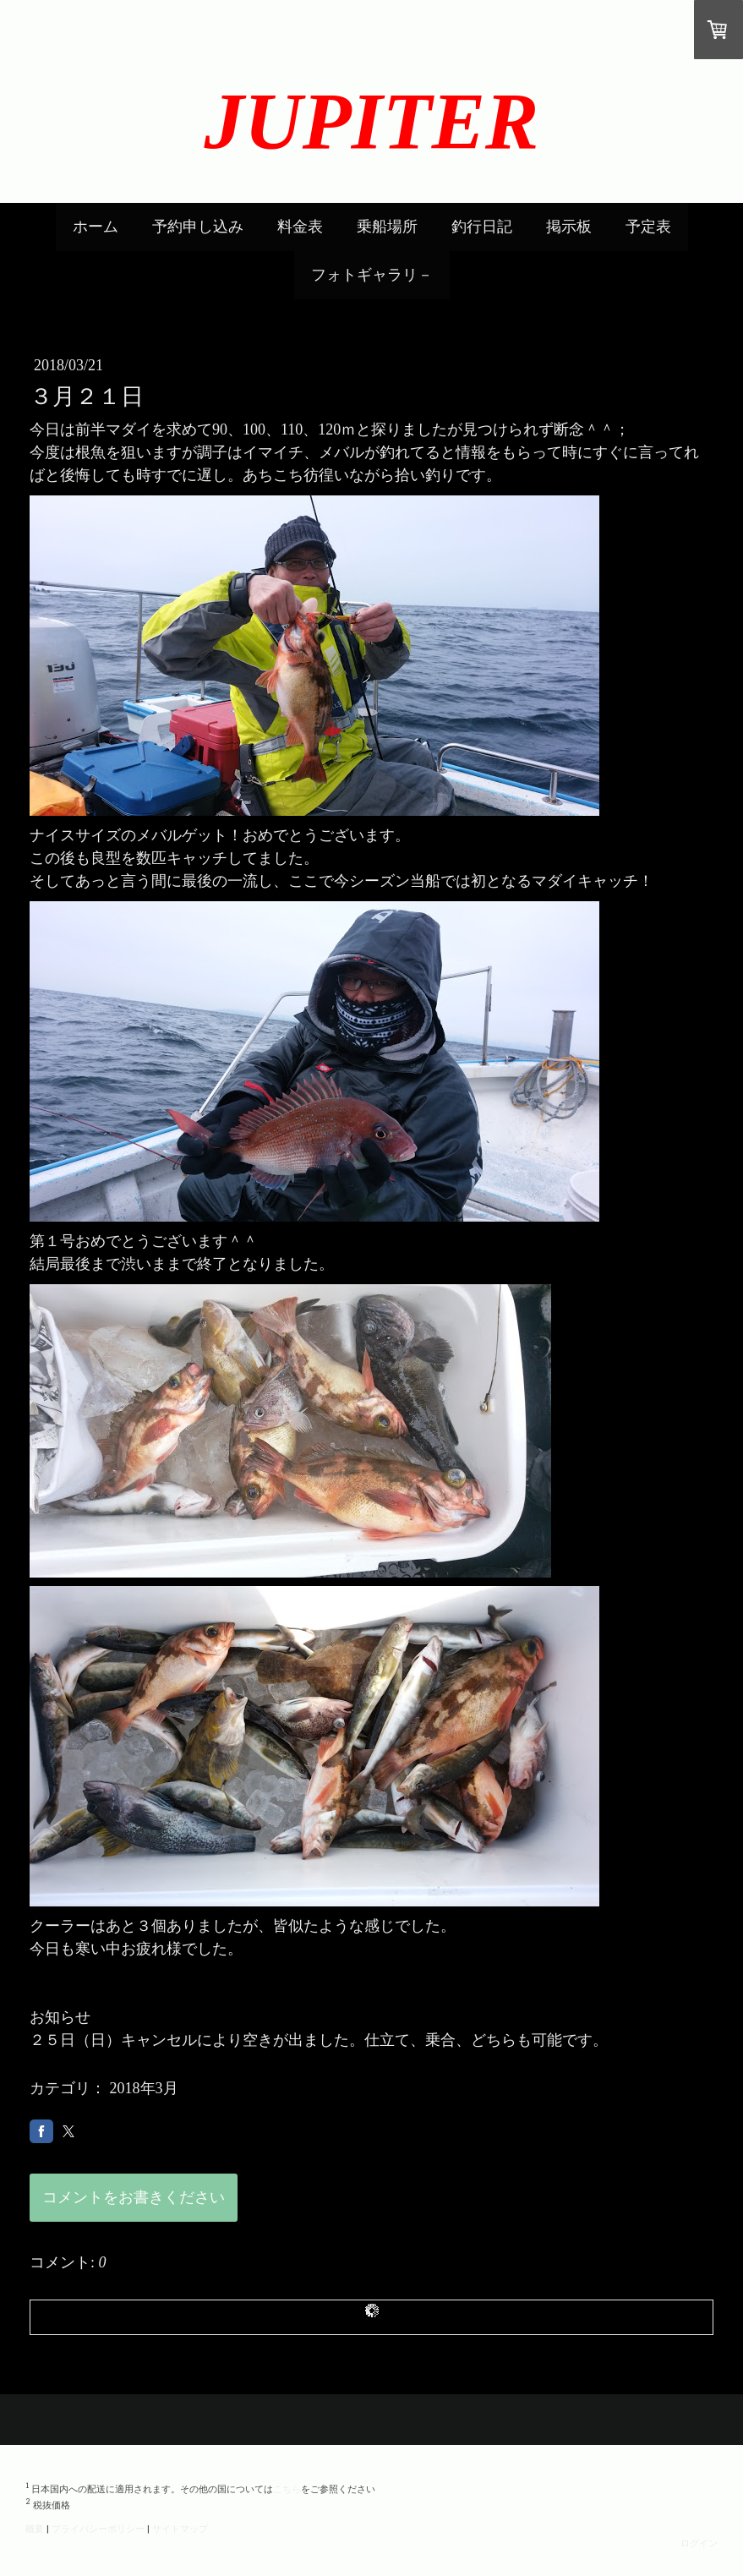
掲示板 (569, 226)
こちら (287, 2487)
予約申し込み (197, 226)
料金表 (300, 226)
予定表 (648, 226)
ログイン (699, 2542)
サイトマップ (180, 2528)
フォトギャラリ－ (372, 274)
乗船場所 (387, 226)
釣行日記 (481, 226)
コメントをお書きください (133, 2197)
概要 (34, 2528)
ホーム (95, 226)
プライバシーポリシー (98, 2528)
